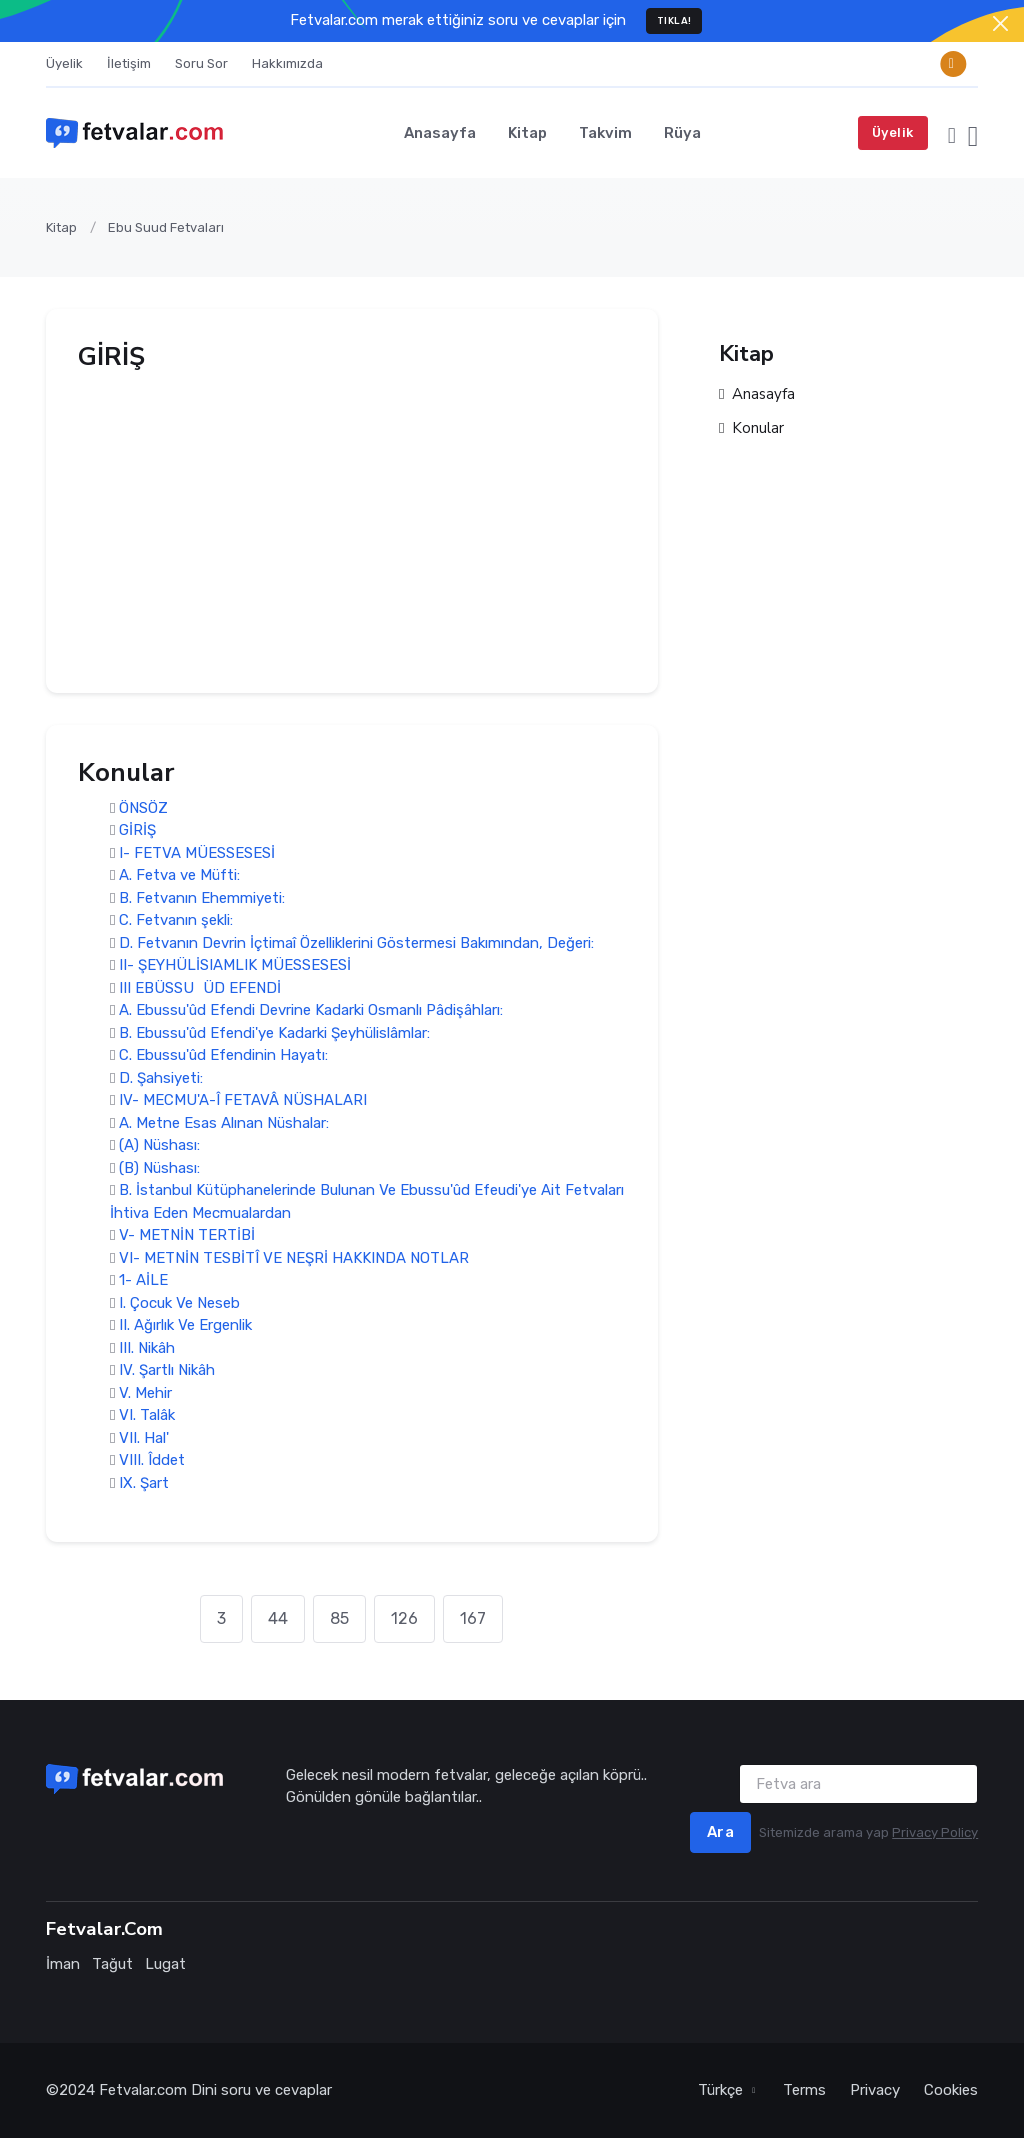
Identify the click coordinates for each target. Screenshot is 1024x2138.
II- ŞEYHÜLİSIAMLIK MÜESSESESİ (235, 966)
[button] (952, 132)
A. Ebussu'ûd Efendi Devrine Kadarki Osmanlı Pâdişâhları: (311, 1011)
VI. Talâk (147, 1416)
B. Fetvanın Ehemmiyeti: (202, 898)
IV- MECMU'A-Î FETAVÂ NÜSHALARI (243, 1101)
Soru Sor (201, 63)
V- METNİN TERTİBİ (187, 1236)
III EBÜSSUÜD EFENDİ (200, 988)
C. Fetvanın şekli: (176, 921)
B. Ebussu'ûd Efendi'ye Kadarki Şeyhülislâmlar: (274, 1033)
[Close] (1000, 23)
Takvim (605, 133)
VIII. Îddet (152, 1461)
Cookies (951, 2090)
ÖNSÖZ (143, 808)
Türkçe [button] (722, 2090)
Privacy (875, 2090)
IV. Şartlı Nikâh (167, 1371)
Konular (751, 429)
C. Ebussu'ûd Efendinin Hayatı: (223, 1056)
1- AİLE (143, 1281)
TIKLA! (674, 20)
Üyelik (64, 63)
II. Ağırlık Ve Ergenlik (185, 1326)
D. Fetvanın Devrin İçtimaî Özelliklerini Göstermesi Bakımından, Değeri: (356, 943)
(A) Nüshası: (159, 1146)
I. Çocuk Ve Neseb (179, 1303)
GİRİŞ (137, 831)
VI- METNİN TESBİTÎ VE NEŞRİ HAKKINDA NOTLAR (294, 1258)
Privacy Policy (935, 1832)
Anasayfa (440, 133)
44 (278, 1618)
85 (339, 1618)
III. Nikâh (147, 1348)
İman (63, 1964)
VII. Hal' (144, 1438)
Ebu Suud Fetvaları (166, 227)
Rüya (682, 133)
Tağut (112, 1964)
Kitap (527, 133)
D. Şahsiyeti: (161, 1078)
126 (404, 1618)
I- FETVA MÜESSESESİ (197, 853)
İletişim (129, 63)
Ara (721, 1832)
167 (473, 1618)
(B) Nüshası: (159, 1168)
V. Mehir (145, 1393)
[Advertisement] (352, 521)
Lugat (165, 1964)
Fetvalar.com (143, 2090)
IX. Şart (144, 1483)
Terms (804, 2090)
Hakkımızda (287, 63)
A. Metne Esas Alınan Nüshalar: (224, 1123)
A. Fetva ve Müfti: (179, 876)
